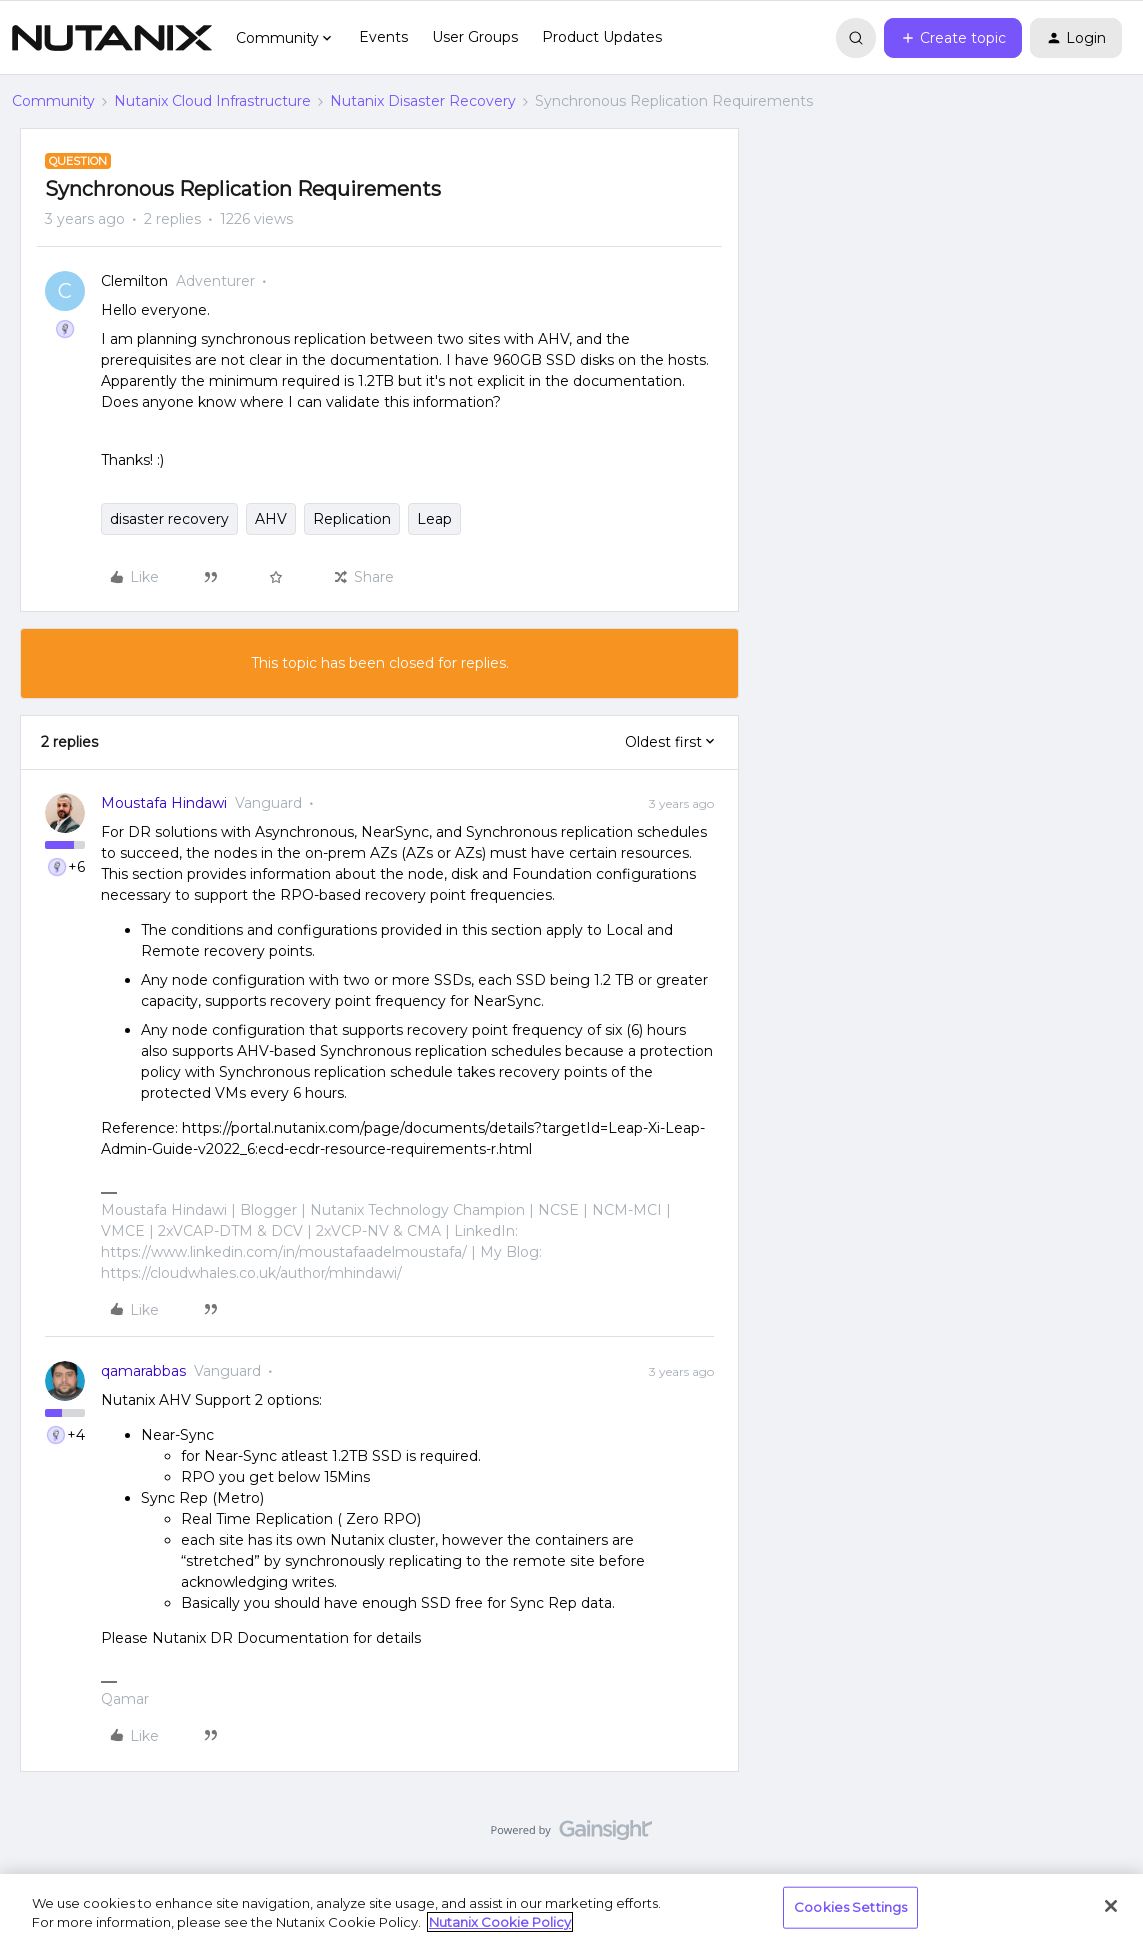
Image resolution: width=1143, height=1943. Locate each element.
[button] (953, 38)
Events (383, 37)
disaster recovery (169, 519)
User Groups (475, 37)
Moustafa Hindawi (164, 803)
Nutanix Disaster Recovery (423, 101)
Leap (434, 519)
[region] (571, 1908)
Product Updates (602, 37)
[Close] (1111, 1906)
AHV (271, 519)
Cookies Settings (850, 1907)
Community (53, 101)
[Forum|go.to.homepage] (112, 38)
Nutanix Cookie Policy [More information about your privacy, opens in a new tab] (500, 1922)
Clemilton (134, 281)
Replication (352, 519)
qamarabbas (143, 1371)
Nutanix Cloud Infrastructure (212, 101)
